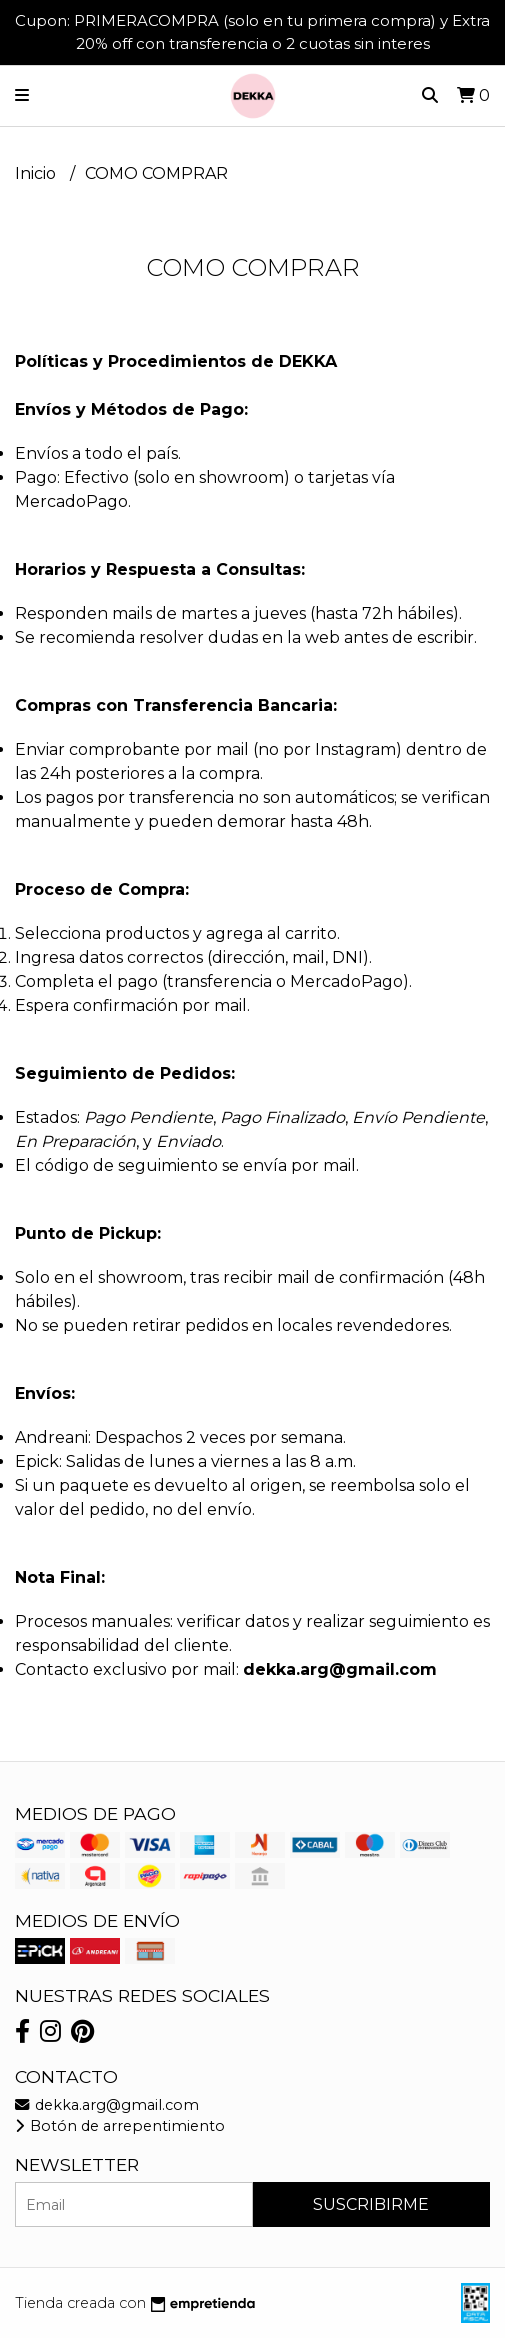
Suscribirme (371, 2204)
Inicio (37, 173)
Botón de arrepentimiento (120, 2126)
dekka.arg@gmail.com (107, 2105)
